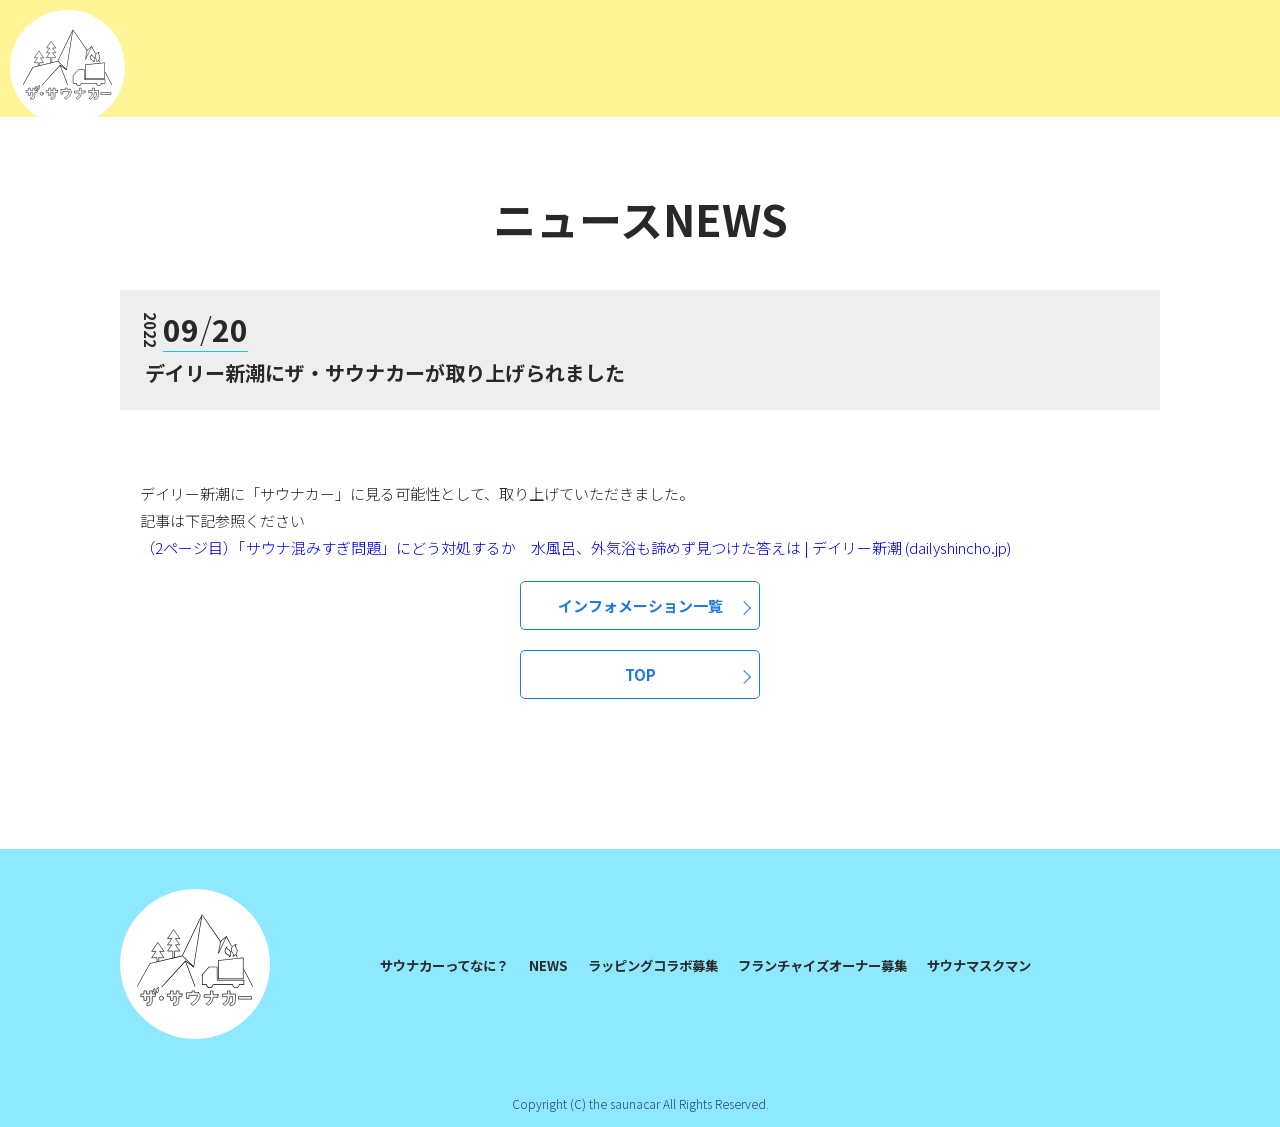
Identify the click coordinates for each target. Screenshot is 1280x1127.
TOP (640, 674)
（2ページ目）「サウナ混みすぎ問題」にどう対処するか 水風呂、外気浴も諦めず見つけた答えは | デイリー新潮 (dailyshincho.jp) (575, 547)
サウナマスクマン (1017, 965)
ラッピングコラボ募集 (669, 965)
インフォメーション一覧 (640, 605)
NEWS (559, 965)
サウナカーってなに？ (449, 965)
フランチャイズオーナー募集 (850, 965)
